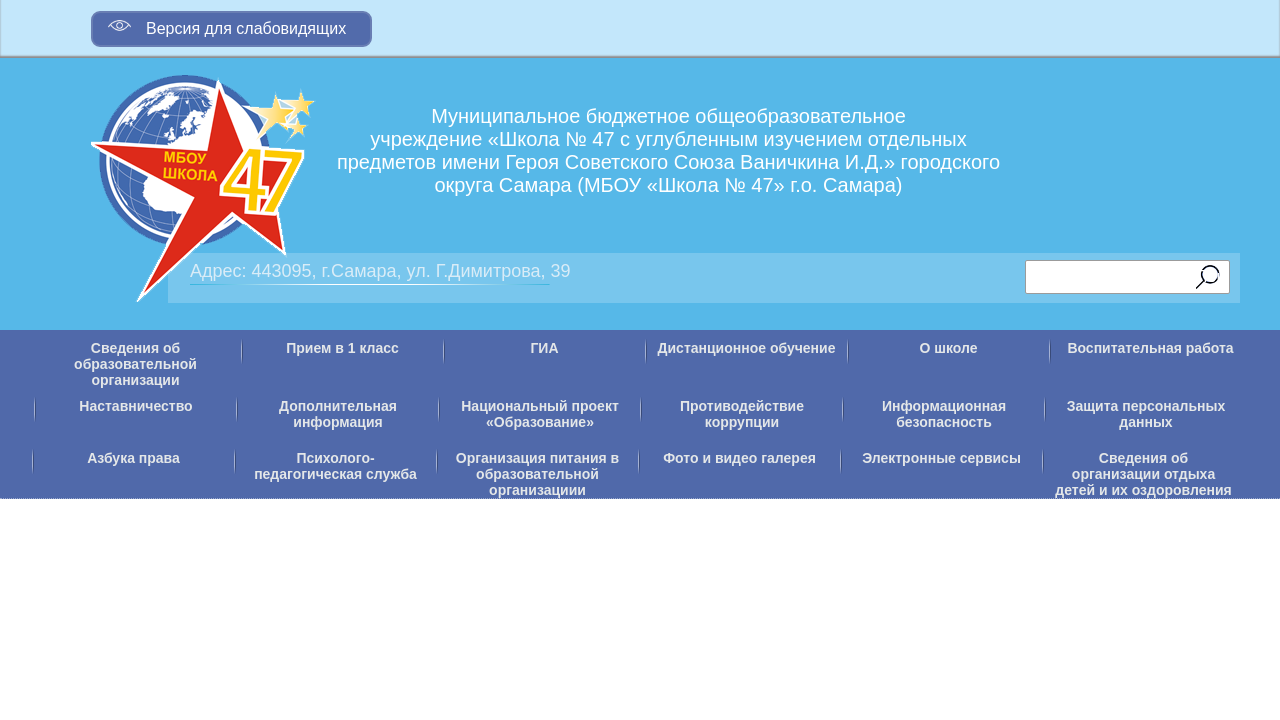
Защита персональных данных (1146, 414)
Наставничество (135, 406)
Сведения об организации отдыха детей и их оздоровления (1143, 474)
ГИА (544, 348)
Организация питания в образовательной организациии (537, 474)
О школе (949, 348)
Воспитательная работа (1150, 348)
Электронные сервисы (941, 458)
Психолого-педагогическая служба (335, 466)
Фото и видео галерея (739, 458)
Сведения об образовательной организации (135, 364)
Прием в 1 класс (342, 348)
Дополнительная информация (338, 414)
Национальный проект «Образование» (540, 414)
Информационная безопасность (944, 414)
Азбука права (133, 458)
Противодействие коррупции (742, 414)
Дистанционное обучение (747, 348)
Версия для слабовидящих (227, 25)
